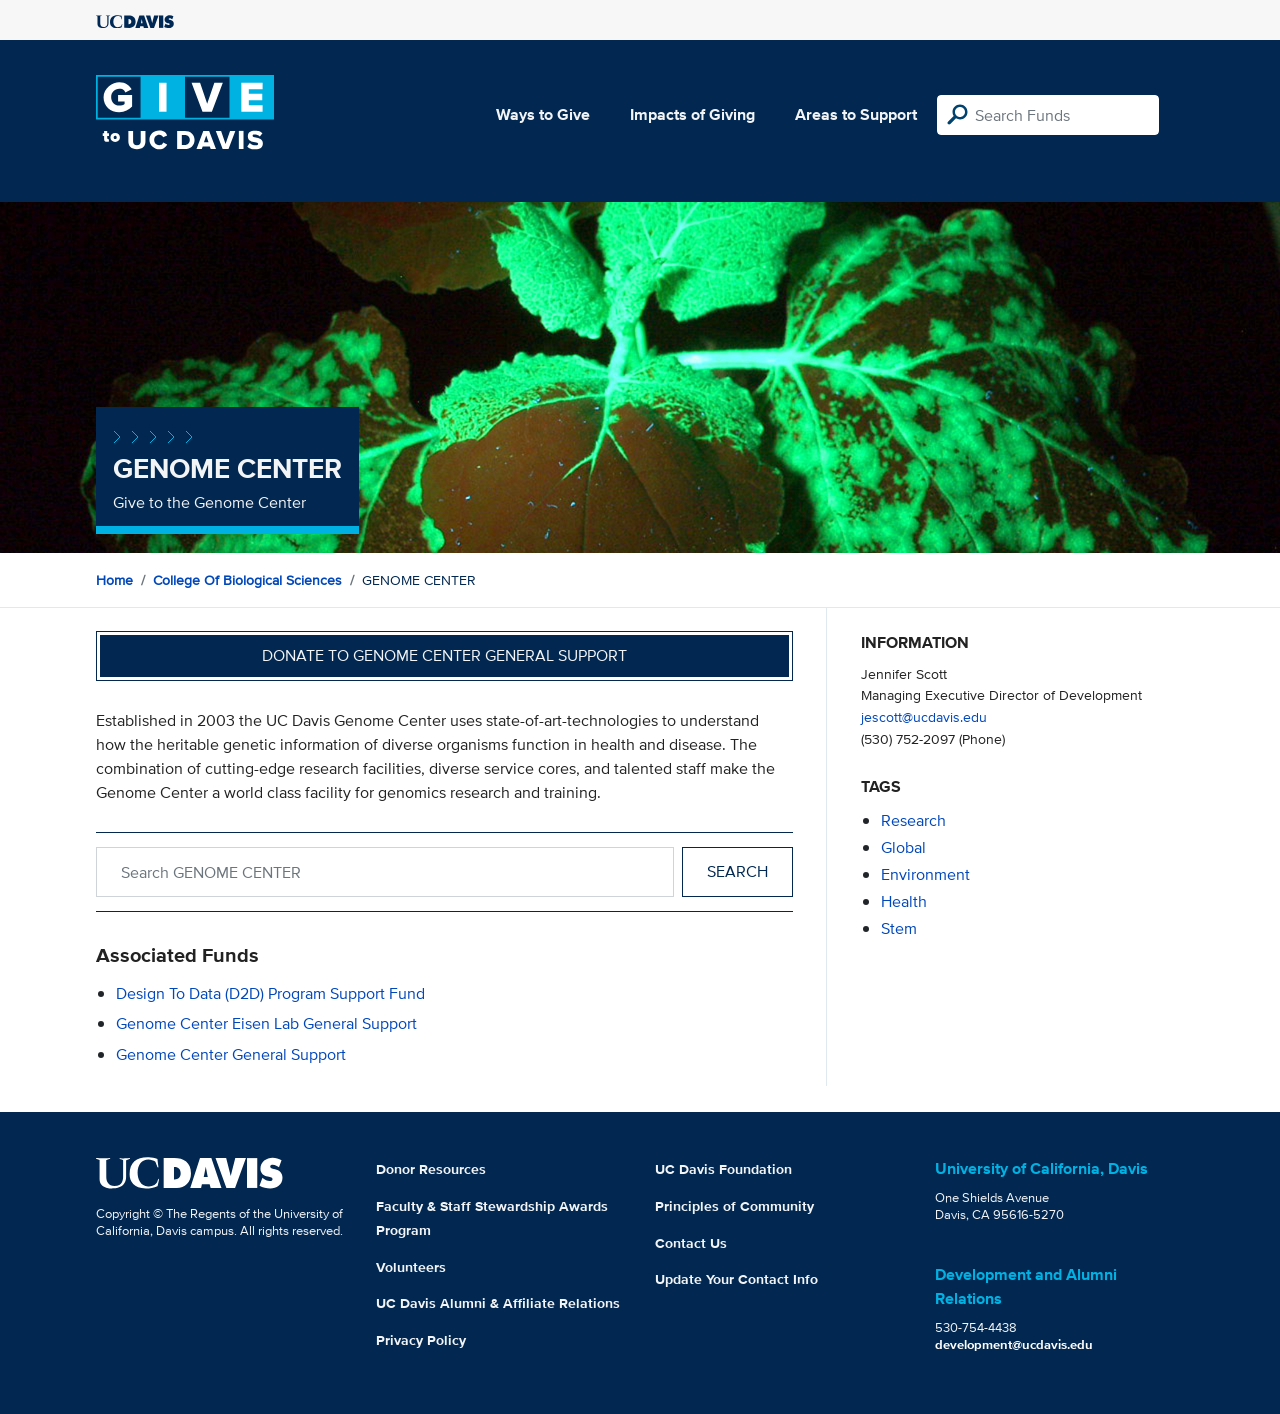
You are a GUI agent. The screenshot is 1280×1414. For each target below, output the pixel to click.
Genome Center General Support (231, 1054)
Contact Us (691, 1243)
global (903, 847)
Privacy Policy (421, 1340)
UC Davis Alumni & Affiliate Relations (498, 1303)
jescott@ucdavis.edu (924, 716)
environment (925, 874)
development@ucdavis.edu (1014, 1344)
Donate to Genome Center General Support (444, 655)
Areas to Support (856, 114)
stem (899, 928)
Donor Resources (431, 1169)
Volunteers (411, 1267)
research (913, 820)
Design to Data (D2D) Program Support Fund (270, 993)
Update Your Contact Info (736, 1279)
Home (114, 580)
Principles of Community (734, 1206)
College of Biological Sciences (247, 580)
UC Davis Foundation (723, 1169)
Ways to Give (543, 114)
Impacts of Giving (692, 114)
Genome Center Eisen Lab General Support (266, 1023)
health (904, 901)
